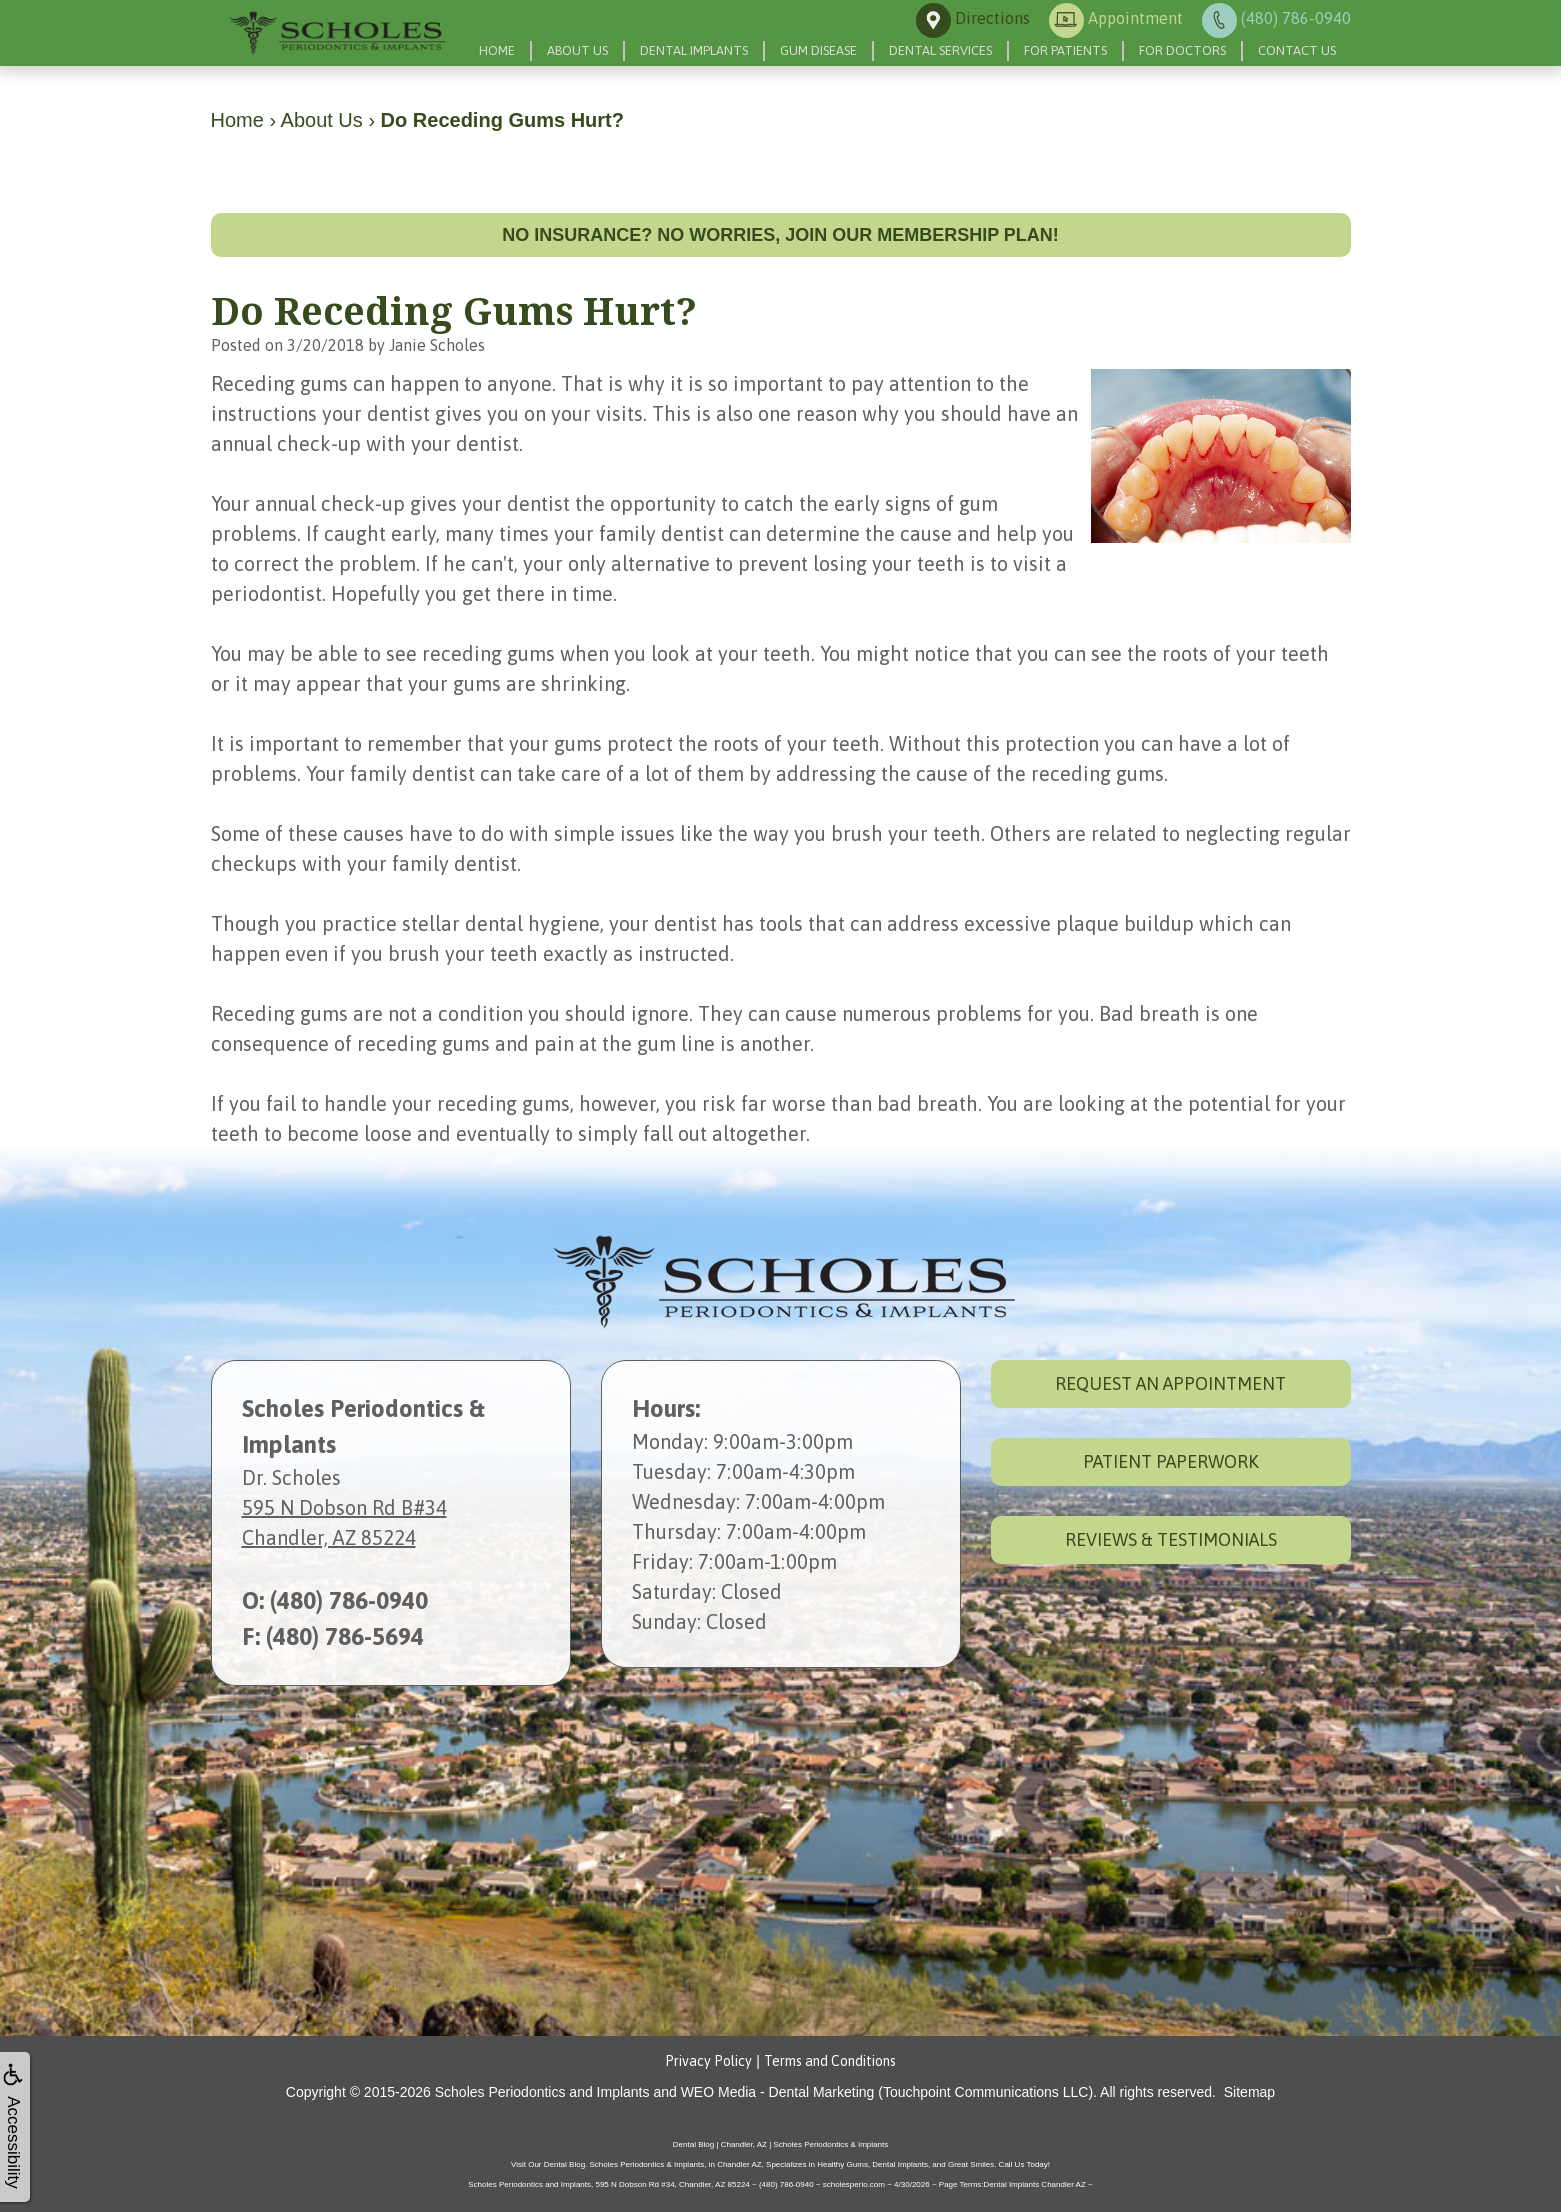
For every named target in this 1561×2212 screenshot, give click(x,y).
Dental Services (940, 50)
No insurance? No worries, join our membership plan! (780, 235)
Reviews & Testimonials (1171, 1539)
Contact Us (1297, 50)
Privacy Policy (708, 2061)
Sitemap (1249, 2092)
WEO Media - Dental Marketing (778, 2092)
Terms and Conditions (830, 2061)
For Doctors (1182, 50)
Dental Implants (694, 50)
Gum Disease (818, 50)
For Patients (1065, 50)
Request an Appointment (1170, 1383)
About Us (577, 50)
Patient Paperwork (1171, 1461)
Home (497, 50)
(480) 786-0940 (349, 1600)
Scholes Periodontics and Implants (542, 2092)
